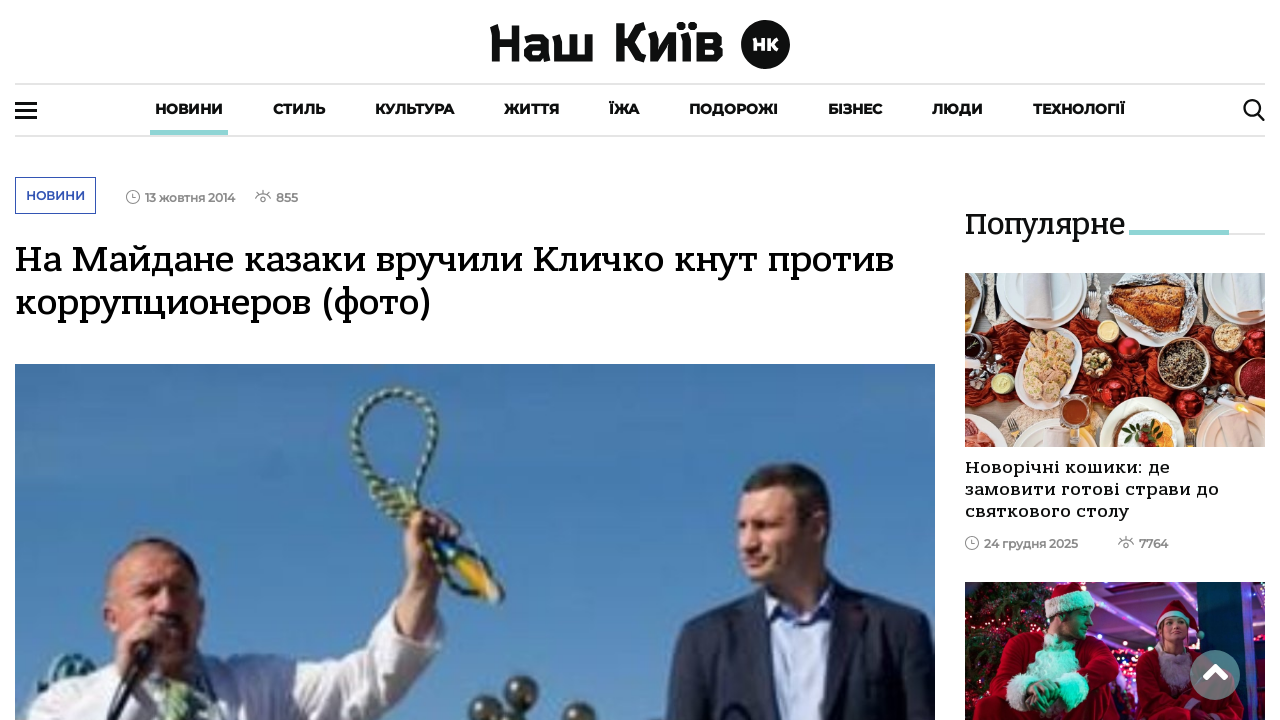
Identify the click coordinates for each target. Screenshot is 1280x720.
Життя (531, 109)
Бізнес (855, 109)
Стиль (299, 109)
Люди (957, 109)
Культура (414, 109)
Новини (189, 109)
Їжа (624, 109)
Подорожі (733, 109)
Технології (1079, 109)
